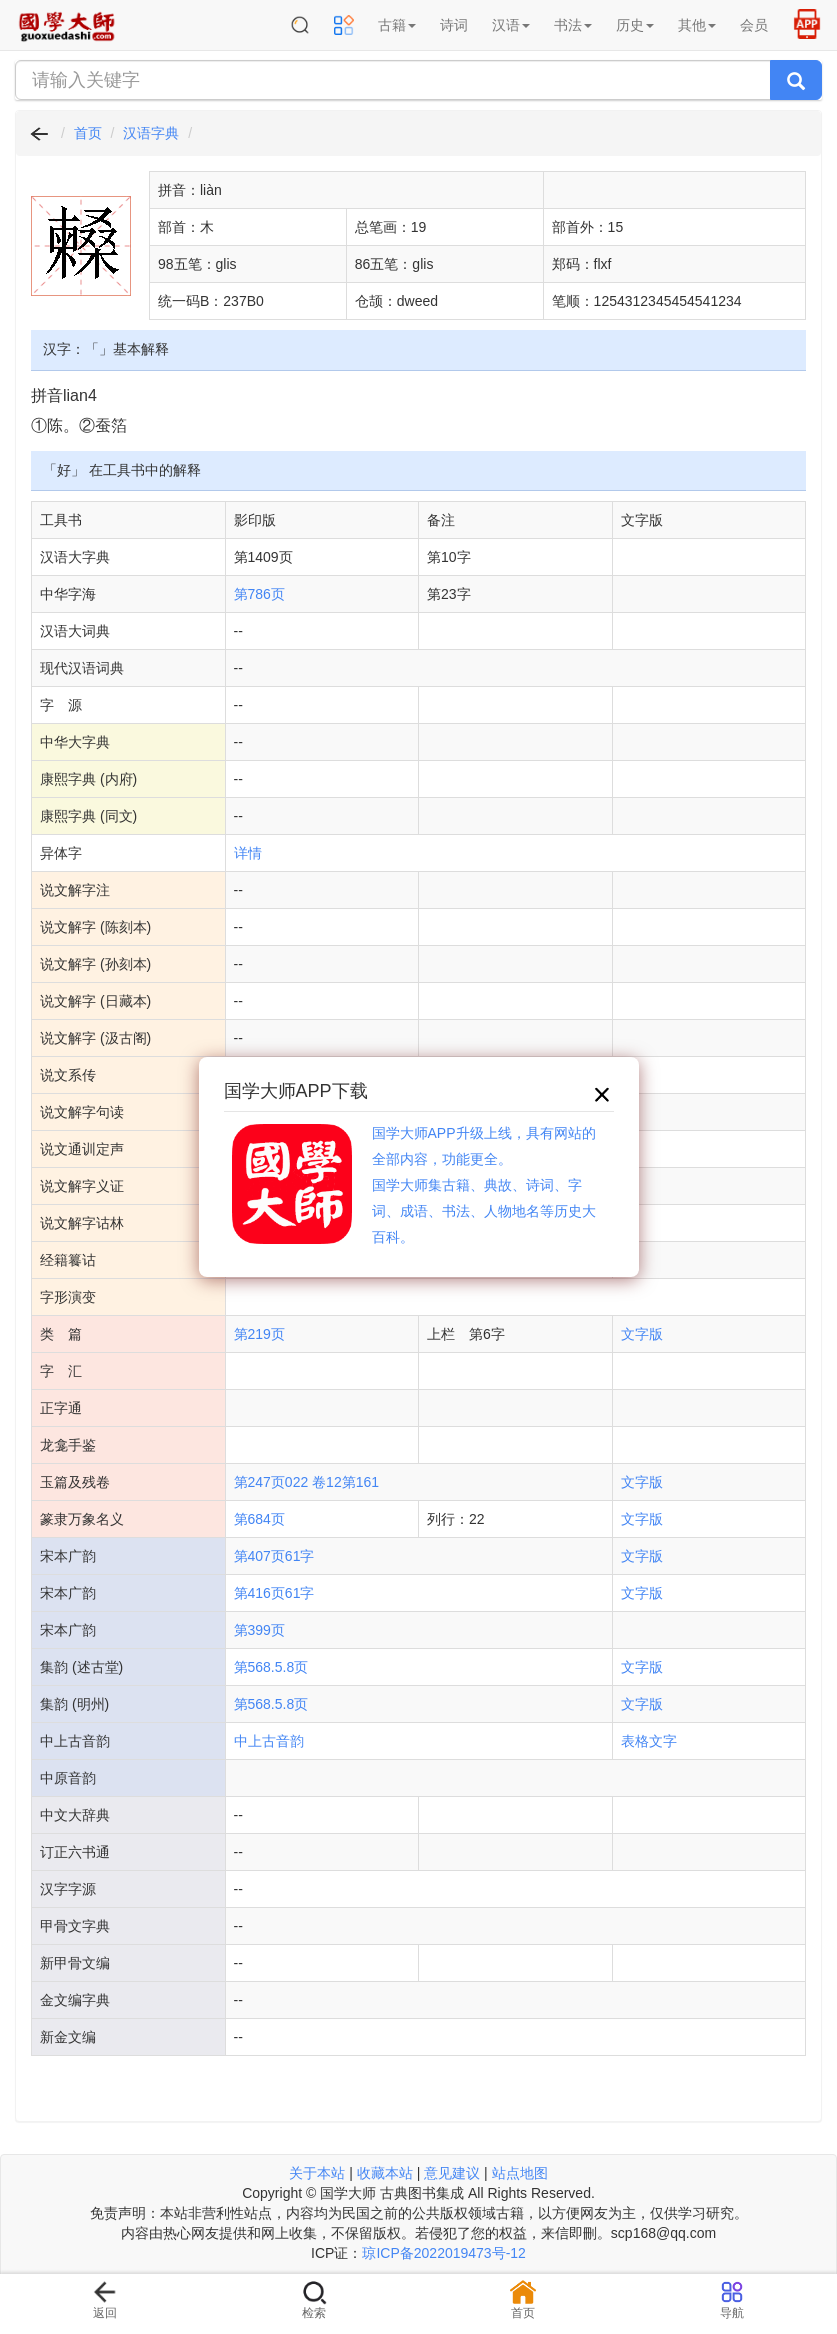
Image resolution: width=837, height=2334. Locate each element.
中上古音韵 (269, 1741)
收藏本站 (385, 2173)
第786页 (259, 594)
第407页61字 (274, 1556)
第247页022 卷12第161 (307, 1482)
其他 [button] (697, 25)
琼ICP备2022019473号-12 (443, 2253)
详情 (248, 853)
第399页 (259, 1630)
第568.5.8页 (271, 1667)
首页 (88, 133)
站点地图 (520, 2173)
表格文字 (649, 1741)
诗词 (454, 25)
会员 (754, 25)
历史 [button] (635, 25)
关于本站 (317, 2173)
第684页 (259, 1519)
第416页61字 (274, 1593)
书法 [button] (573, 25)
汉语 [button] (511, 25)
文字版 (642, 1334)
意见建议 (452, 2173)
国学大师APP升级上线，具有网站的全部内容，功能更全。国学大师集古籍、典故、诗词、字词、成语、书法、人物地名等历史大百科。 (484, 1185)
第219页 (259, 1334)
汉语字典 (151, 133)
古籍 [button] (397, 25)
